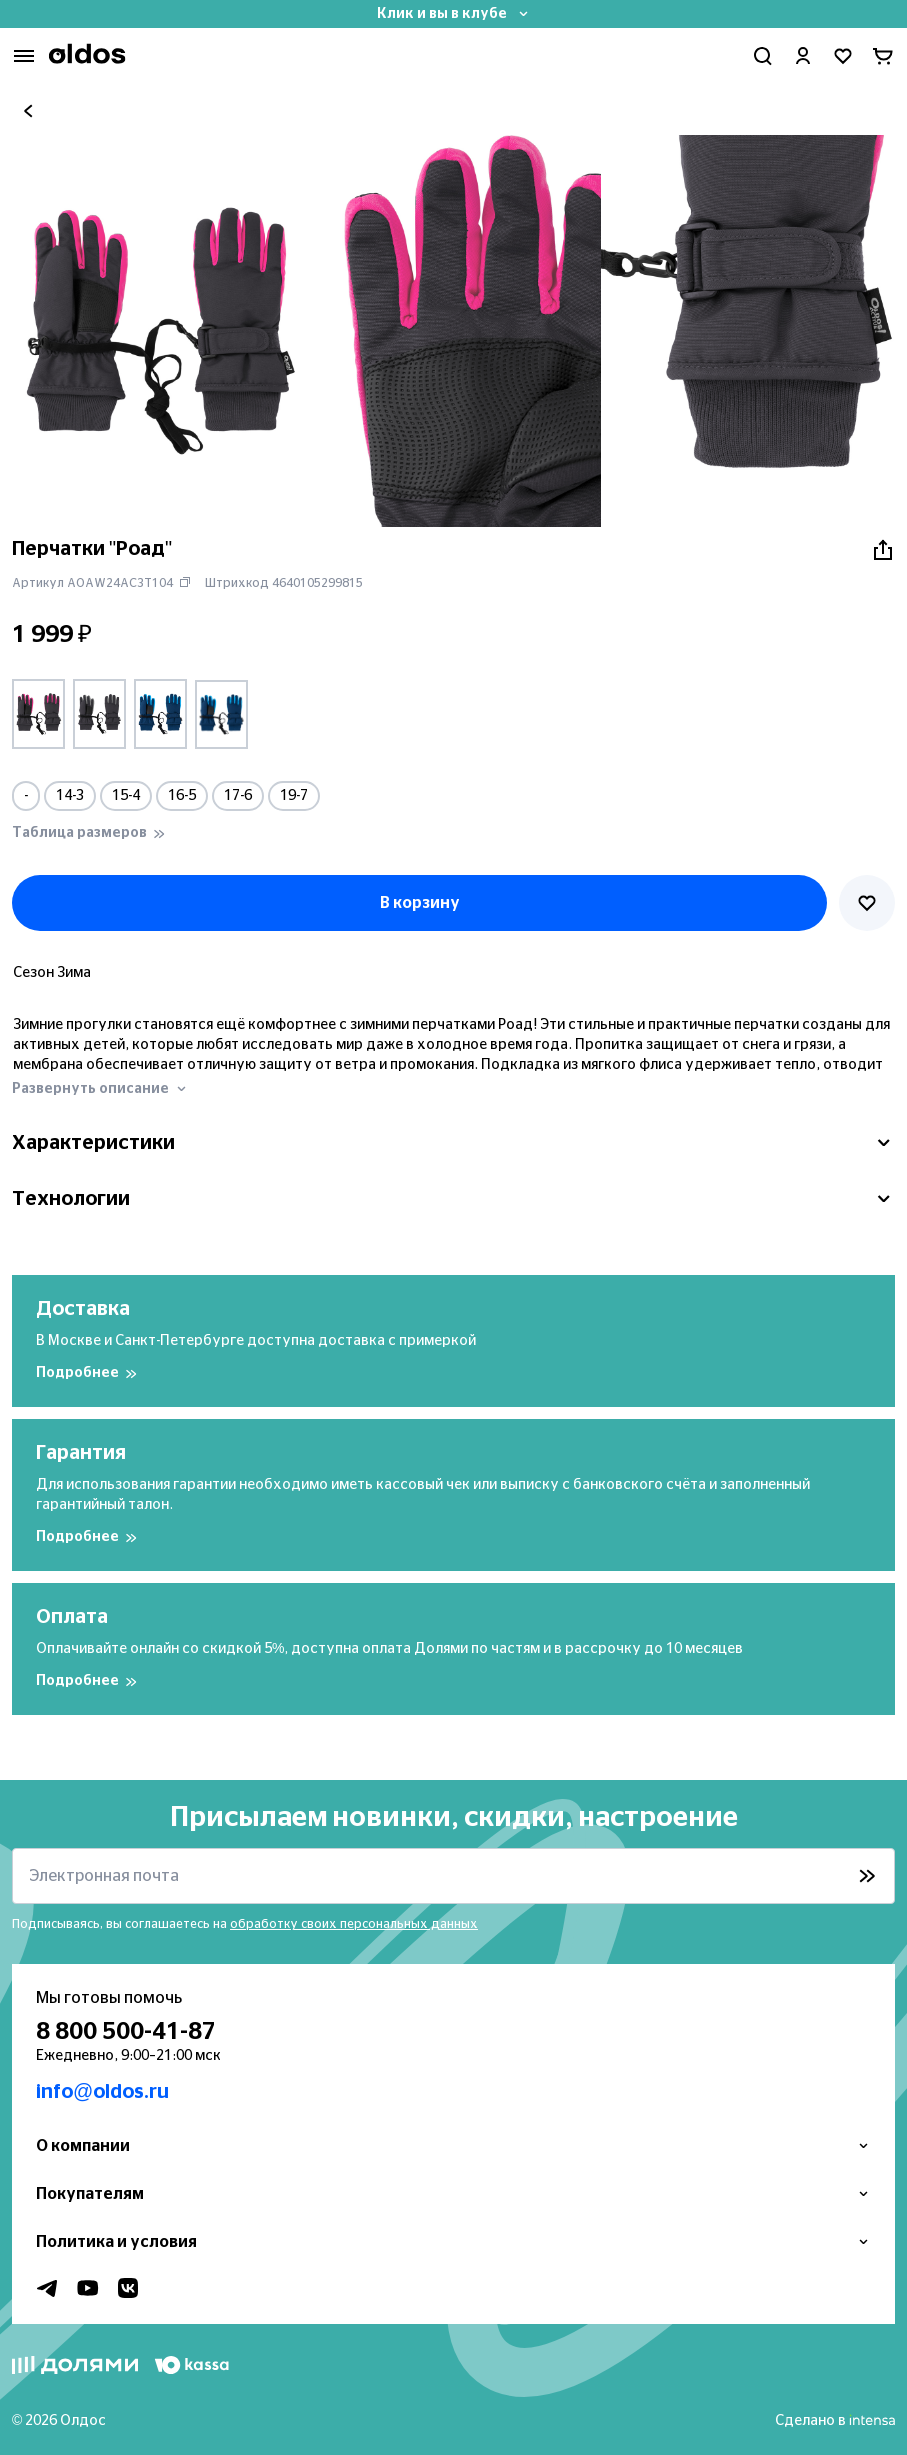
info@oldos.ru (102, 2092)
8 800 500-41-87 (126, 2032)
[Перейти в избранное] (843, 56)
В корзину (420, 903)
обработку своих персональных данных (354, 1924)
